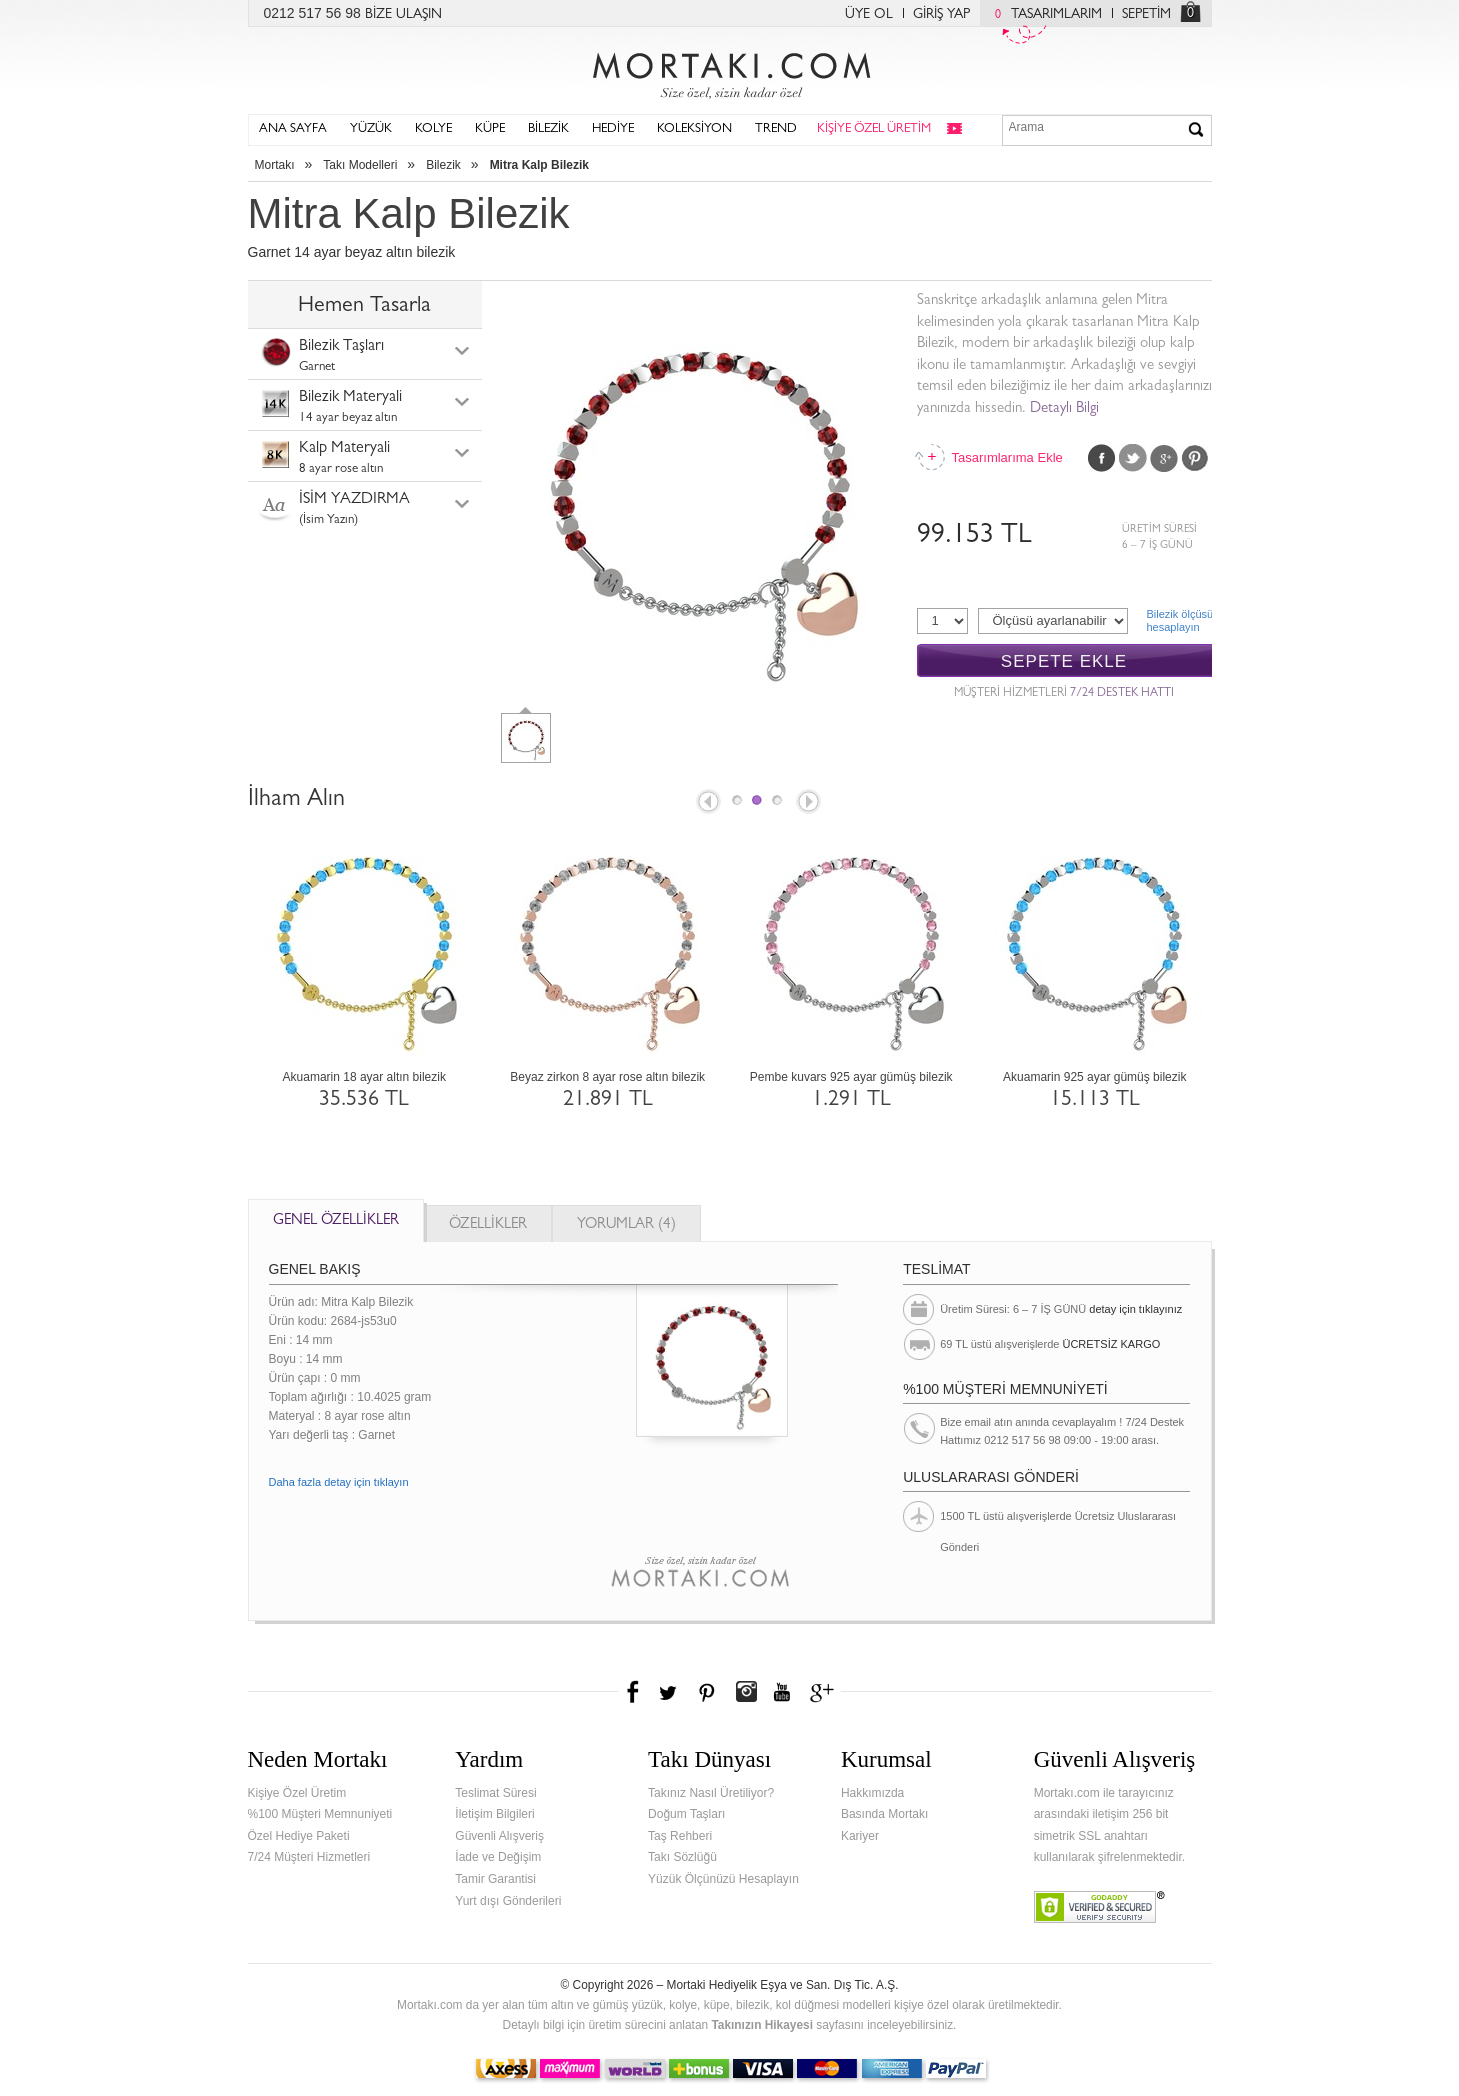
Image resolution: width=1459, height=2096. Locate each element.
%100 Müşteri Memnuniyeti (320, 1814)
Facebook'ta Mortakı (634, 1692)
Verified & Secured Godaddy (1099, 1907)
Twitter (1133, 458)
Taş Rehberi (680, 1836)
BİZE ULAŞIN (403, 15)
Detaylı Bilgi (1064, 409)
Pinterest (1195, 458)
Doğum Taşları (686, 1814)
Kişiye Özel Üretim (297, 1793)
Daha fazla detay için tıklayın (339, 1482)
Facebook (1102, 458)
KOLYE (433, 129)
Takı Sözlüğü (682, 1857)
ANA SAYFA (293, 129)
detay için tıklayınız (1135, 1309)
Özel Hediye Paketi (299, 1836)
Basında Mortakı (884, 1814)
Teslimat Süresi (495, 1793)
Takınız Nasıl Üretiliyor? (711, 1793)
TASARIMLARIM (1043, 15)
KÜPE (490, 129)
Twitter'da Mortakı (670, 1692)
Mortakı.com (730, 71)
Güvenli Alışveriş (499, 1836)
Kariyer (860, 1836)
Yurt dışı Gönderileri (508, 1901)
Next (810, 803)
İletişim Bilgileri (494, 1814)
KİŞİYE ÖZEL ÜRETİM (874, 129)
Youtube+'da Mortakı (782, 1692)
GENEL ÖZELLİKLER (336, 1221)
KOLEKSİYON (694, 129)
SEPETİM (1146, 15)
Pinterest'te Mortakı (706, 1692)
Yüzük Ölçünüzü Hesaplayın (723, 1879)
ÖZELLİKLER (488, 1225)
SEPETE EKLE (1064, 661)
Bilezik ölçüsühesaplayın (1179, 620)
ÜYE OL (869, 15)
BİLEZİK (548, 129)
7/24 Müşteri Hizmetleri (309, 1857)
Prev (707, 803)
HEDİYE (613, 129)
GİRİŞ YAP (941, 15)
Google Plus (1164, 458)
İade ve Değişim (498, 1857)
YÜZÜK (371, 129)
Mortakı (275, 165)
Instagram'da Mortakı (746, 1692)
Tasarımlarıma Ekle (1007, 457)
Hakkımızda (872, 1793)
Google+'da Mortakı (825, 1692)
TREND (776, 129)
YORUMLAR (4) (626, 1225)
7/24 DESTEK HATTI (1122, 694)
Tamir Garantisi (495, 1879)
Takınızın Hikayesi (762, 2025)
